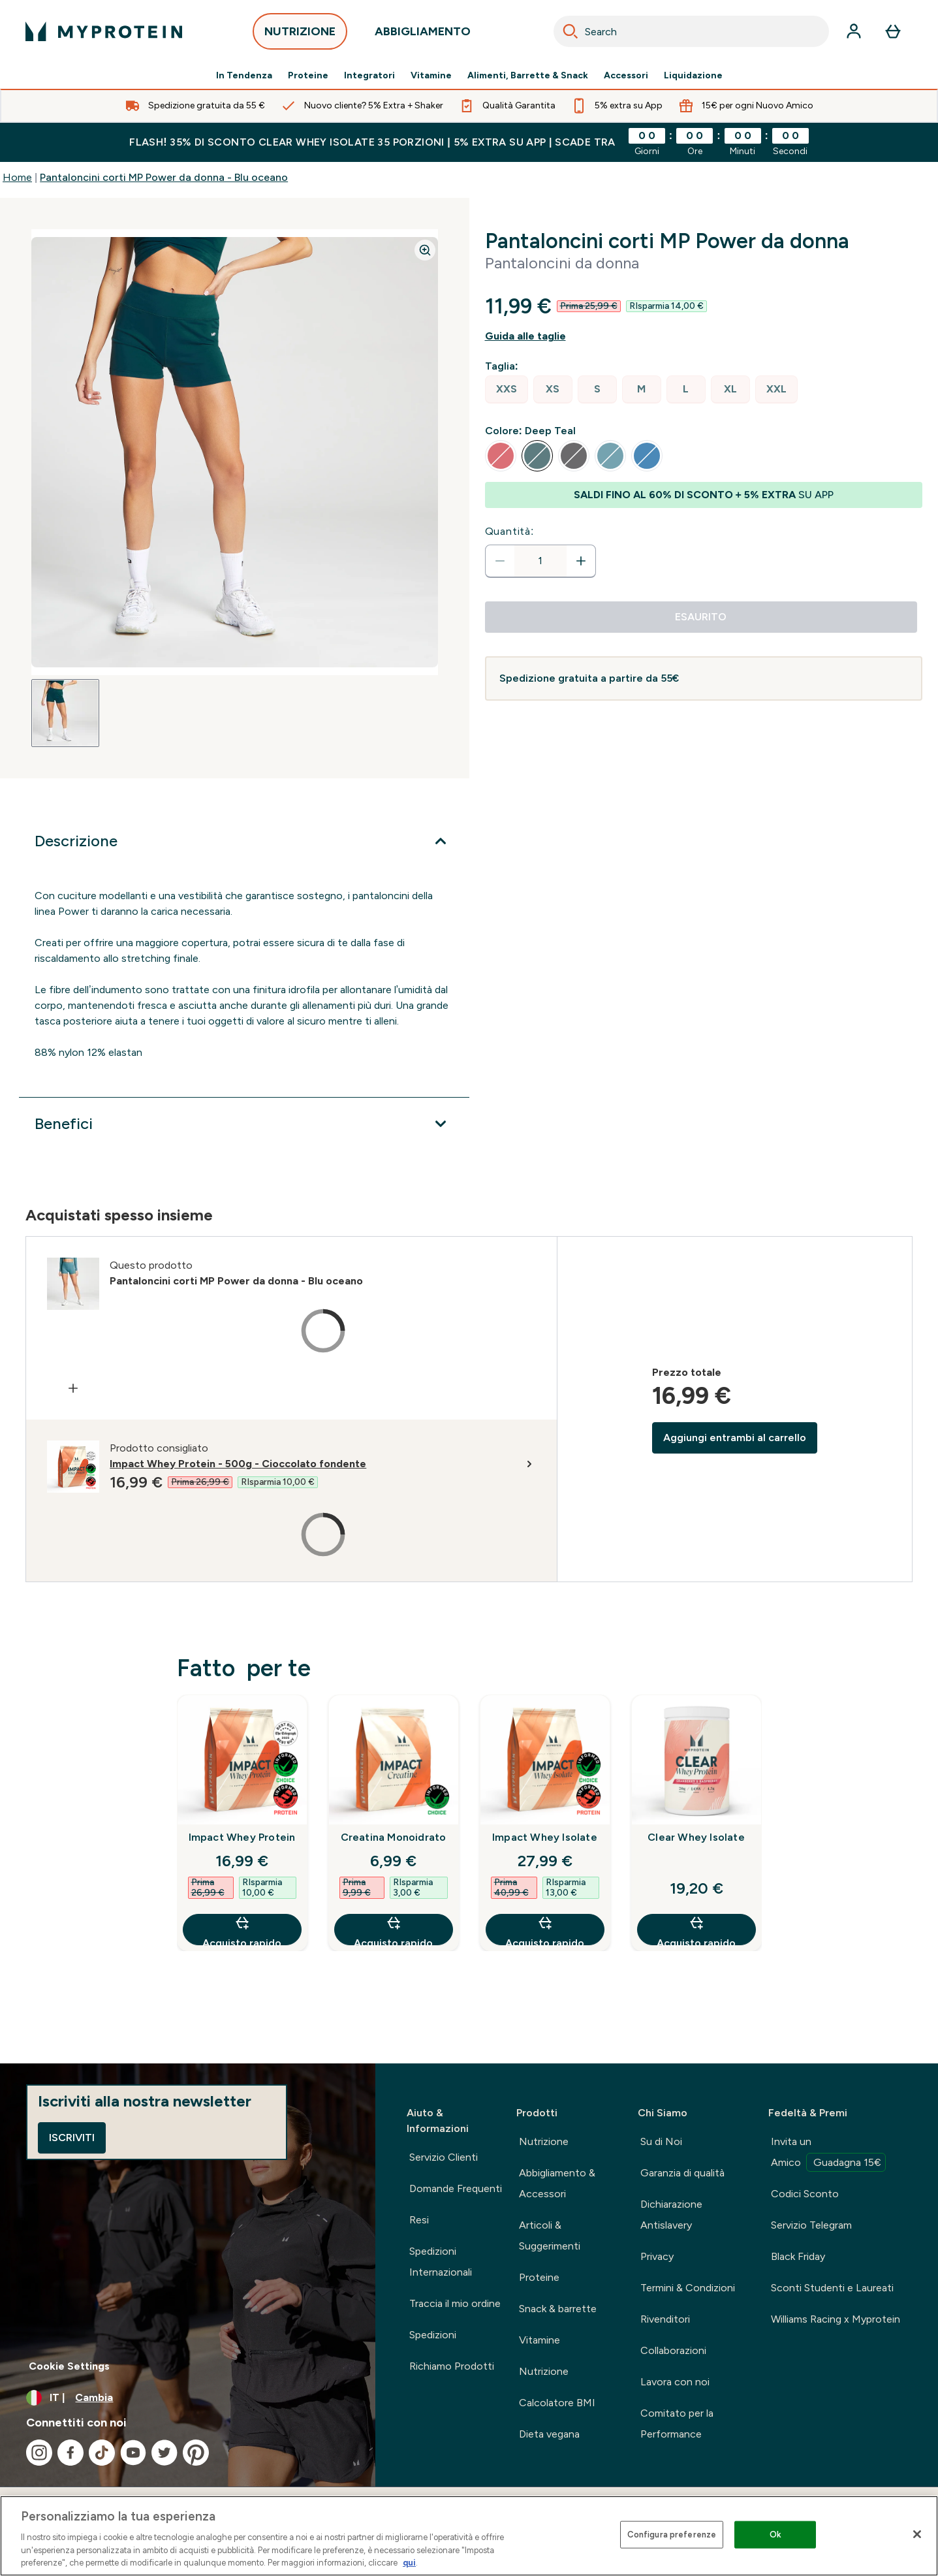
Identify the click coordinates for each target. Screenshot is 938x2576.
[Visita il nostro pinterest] (196, 2453)
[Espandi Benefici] (244, 1124)
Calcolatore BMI (557, 2402)
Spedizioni (432, 2335)
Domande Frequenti (455, 2188)
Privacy (657, 2256)
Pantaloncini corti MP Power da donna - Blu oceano (164, 177)
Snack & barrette (558, 2308)
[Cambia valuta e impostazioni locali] (187, 2398)
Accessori (626, 75)
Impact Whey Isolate (544, 1837)
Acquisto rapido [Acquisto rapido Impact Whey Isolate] (544, 1930)
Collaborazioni (673, 2350)
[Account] (853, 31)
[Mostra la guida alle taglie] (704, 336)
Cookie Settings (69, 2366)
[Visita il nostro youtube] (133, 2453)
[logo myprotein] (103, 31)
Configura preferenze (672, 2534)
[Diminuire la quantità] (500, 561)
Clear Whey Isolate (696, 1837)
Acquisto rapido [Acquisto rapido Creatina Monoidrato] (393, 1930)
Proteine (308, 75)
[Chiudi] (917, 2534)
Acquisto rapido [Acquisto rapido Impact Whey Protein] (241, 1930)
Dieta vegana (549, 2434)
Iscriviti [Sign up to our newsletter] (72, 2137)
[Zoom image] (424, 250)
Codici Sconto (805, 2193)
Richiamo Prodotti (451, 2366)
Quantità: (510, 531)
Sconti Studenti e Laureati (832, 2288)
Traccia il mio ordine (455, 2303)
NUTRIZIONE (300, 35)
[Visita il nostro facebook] (70, 2453)
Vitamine (431, 75)
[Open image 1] (65, 713)
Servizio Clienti (443, 2157)
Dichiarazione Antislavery (671, 2214)
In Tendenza (244, 75)
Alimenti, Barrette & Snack (527, 75)
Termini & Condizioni (687, 2288)
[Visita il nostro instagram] (39, 2453)
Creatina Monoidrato (393, 1837)
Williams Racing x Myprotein (835, 2319)
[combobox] (691, 31)
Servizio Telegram (811, 2225)
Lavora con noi (675, 2382)
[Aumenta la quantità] (581, 561)
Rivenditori (665, 2319)
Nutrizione (544, 2141)
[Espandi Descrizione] (244, 841)
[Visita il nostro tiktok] (102, 2453)
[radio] (506, 389)
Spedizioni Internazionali (440, 2261)
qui (409, 2563)
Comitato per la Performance (676, 2423)
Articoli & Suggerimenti (549, 2235)
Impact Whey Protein (242, 1837)
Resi (419, 2220)
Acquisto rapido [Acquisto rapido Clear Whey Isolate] (696, 1930)
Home (17, 177)
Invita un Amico (828, 2153)
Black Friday (798, 2256)
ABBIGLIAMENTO (423, 35)
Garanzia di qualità (682, 2173)
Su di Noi (661, 2141)
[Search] (570, 31)
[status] (540, 561)
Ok (775, 2534)
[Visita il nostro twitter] (164, 2453)
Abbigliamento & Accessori (557, 2183)
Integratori (369, 75)
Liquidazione (693, 75)
